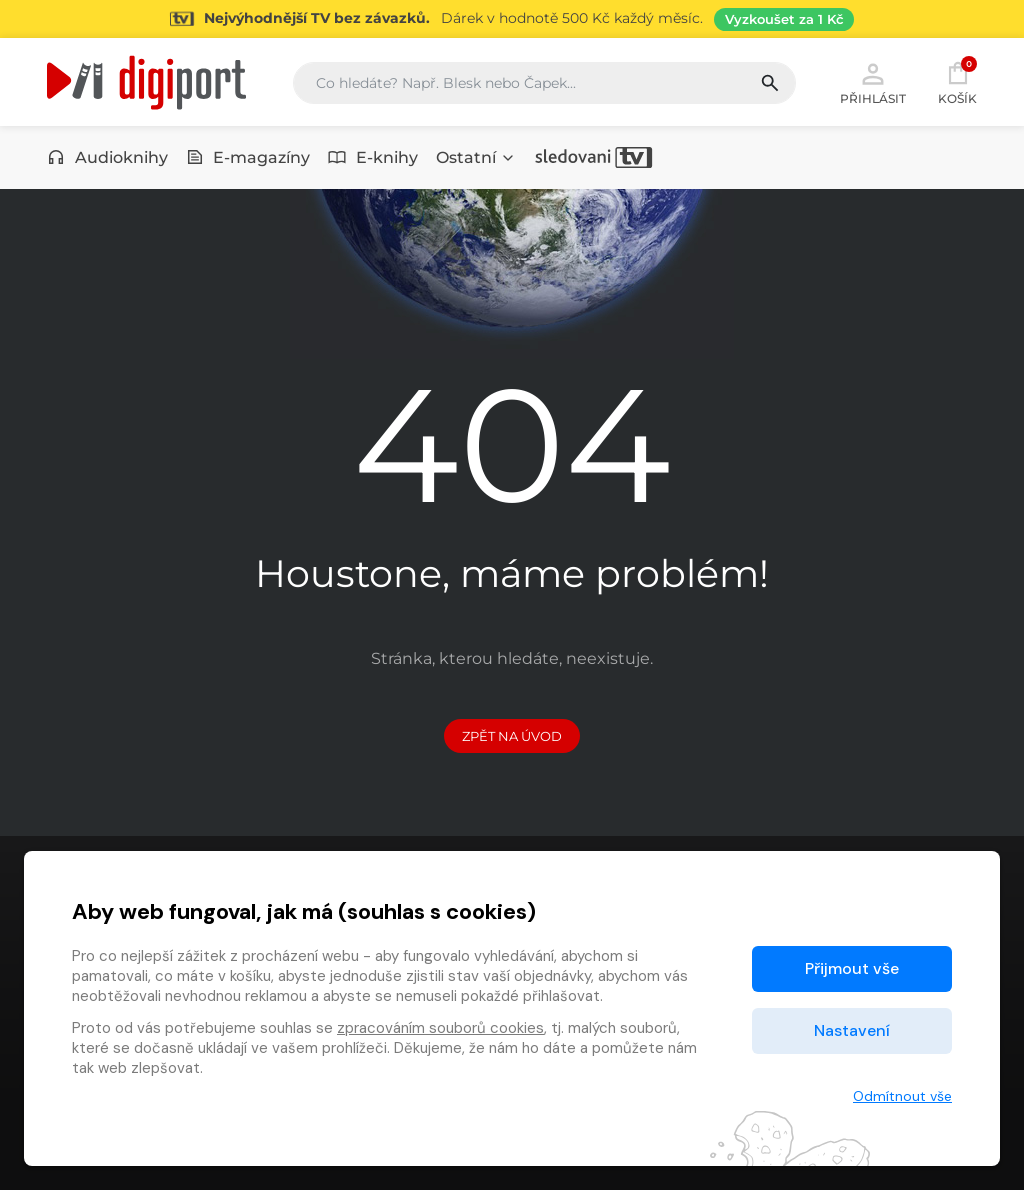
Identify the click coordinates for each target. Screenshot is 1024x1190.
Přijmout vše (852, 968)
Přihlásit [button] (873, 82)
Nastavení (852, 1030)
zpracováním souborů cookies (440, 1028)
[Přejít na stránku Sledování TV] (512, 19)
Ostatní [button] (476, 157)
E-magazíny (248, 157)
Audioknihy (107, 157)
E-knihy (373, 157)
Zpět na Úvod (512, 736)
